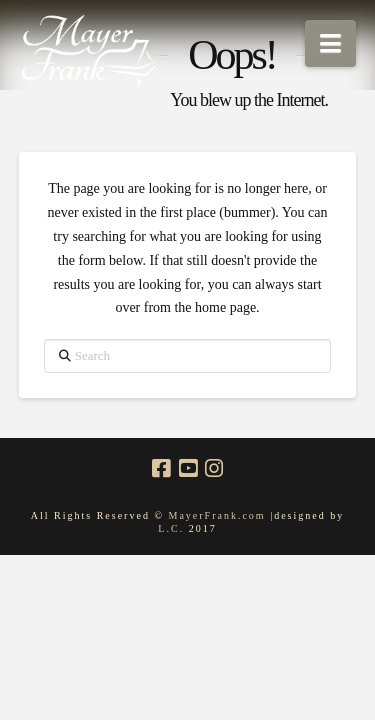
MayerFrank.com (216, 515)
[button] (330, 43)
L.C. (173, 528)
